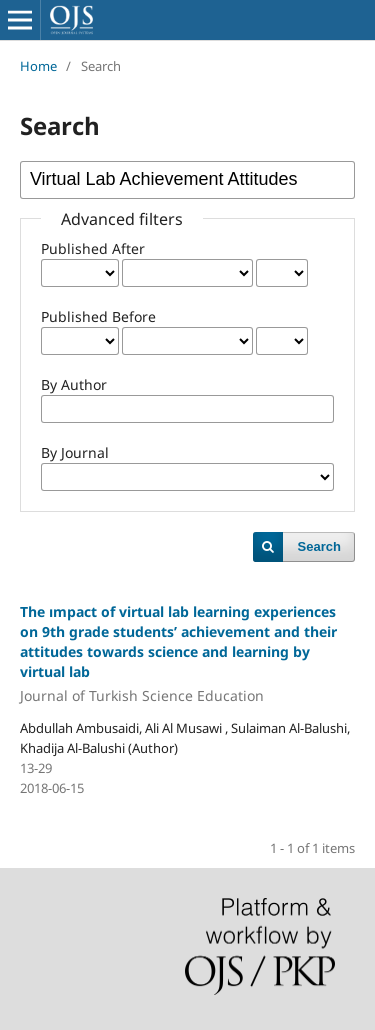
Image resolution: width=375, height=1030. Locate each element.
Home (38, 66)
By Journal (75, 452)
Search (319, 546)
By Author (74, 384)
